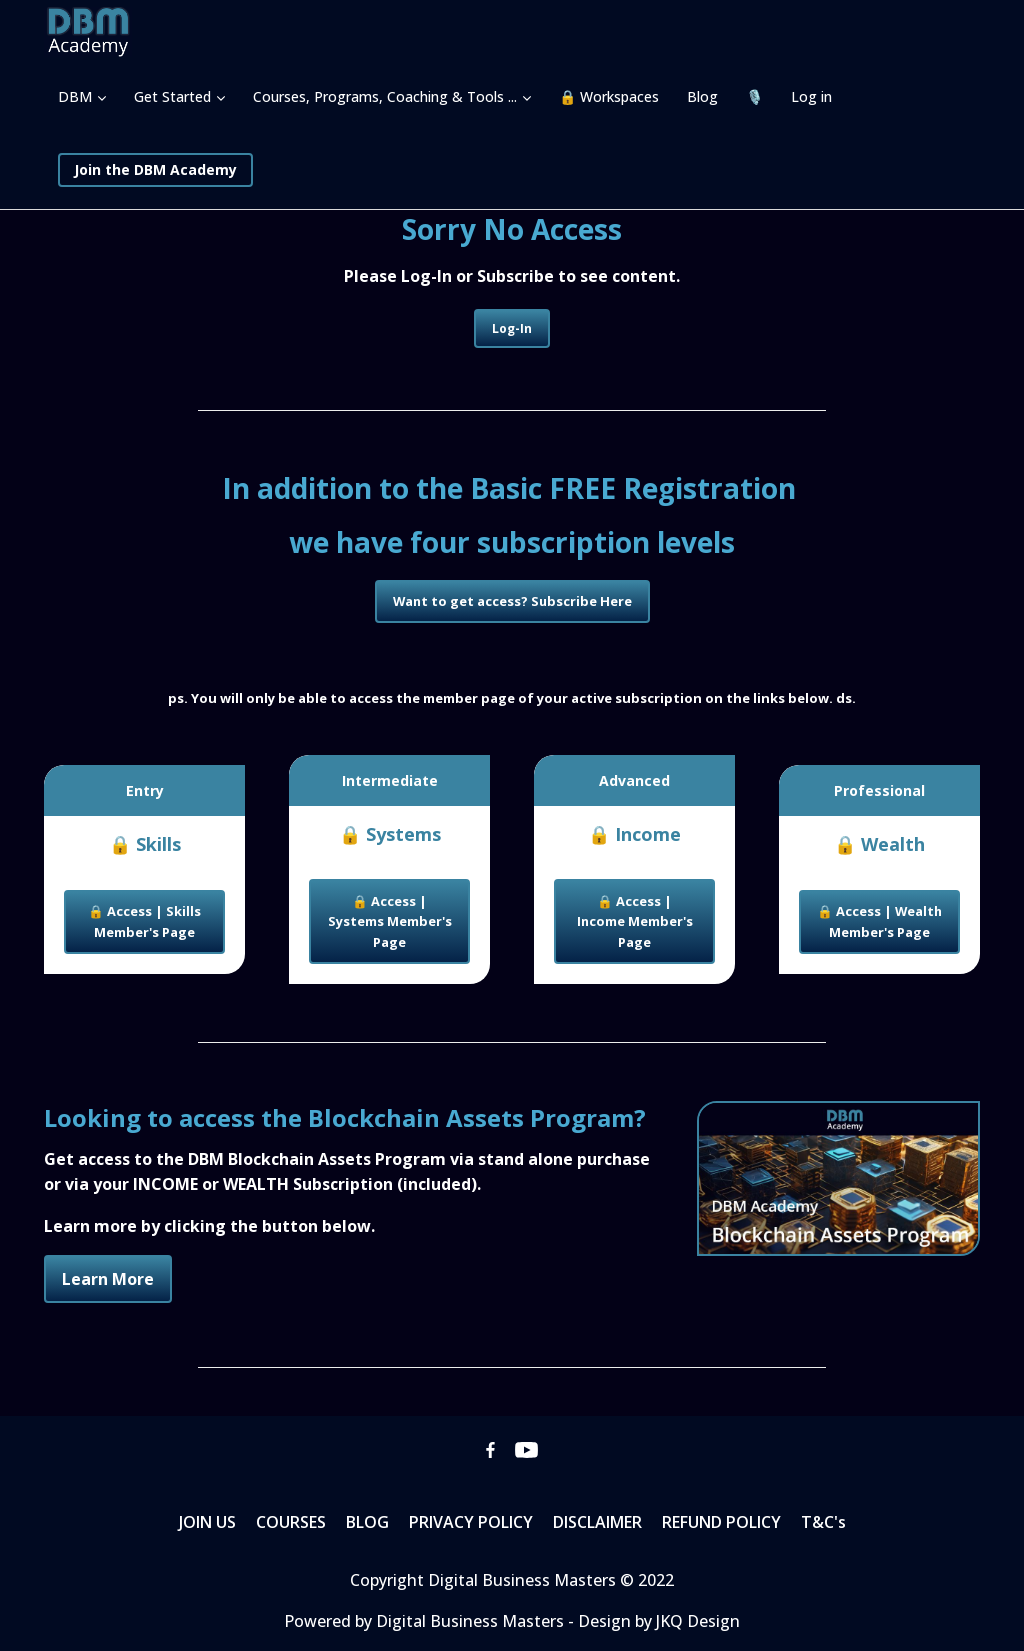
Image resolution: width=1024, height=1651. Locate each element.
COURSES (291, 1522)
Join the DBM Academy (155, 169)
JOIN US (207, 1522)
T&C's (823, 1522)
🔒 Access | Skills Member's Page (144, 921)
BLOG (367, 1522)
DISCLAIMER (597, 1522)
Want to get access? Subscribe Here (512, 601)
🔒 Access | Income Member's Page (635, 921)
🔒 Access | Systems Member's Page (390, 921)
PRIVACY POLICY (471, 1522)
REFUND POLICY (721, 1522)
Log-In (512, 328)
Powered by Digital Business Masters (426, 1621)
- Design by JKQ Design (654, 1621)
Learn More (108, 1279)
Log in (811, 96)
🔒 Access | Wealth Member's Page (879, 921)
